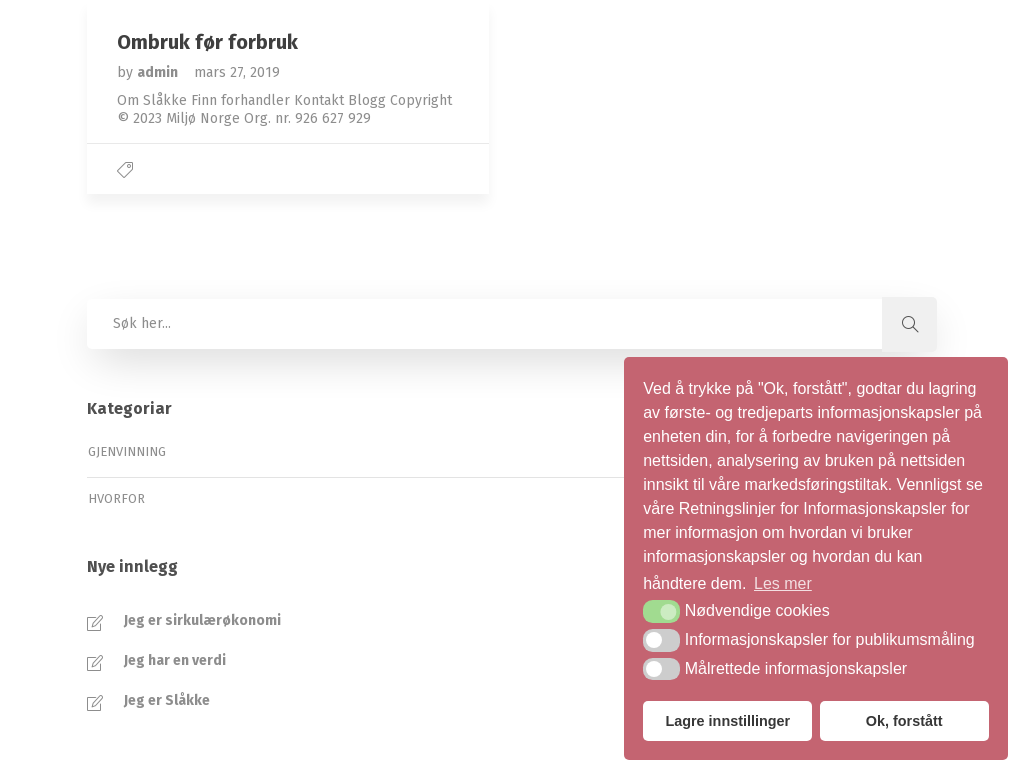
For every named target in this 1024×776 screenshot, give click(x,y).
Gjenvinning (127, 451)
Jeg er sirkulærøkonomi (202, 620)
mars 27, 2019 (237, 72)
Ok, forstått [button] (904, 721)
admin (159, 72)
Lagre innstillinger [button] (727, 721)
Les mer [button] (783, 583)
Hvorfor (116, 498)
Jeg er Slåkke (167, 700)
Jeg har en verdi (175, 660)
